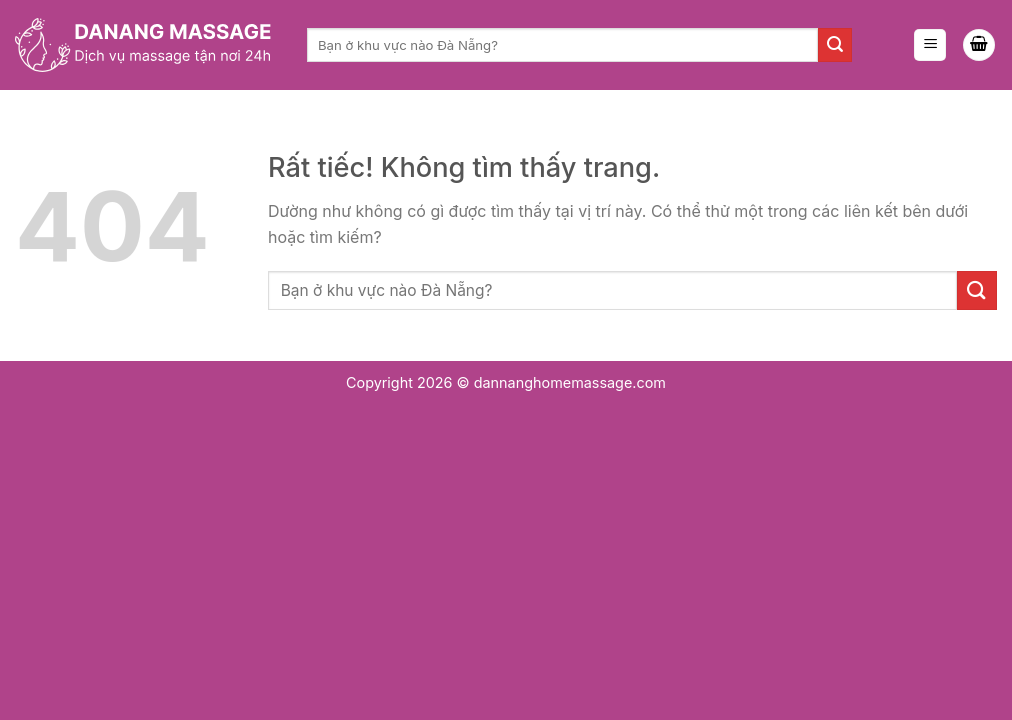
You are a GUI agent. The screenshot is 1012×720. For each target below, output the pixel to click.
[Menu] (930, 45)
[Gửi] (835, 45)
